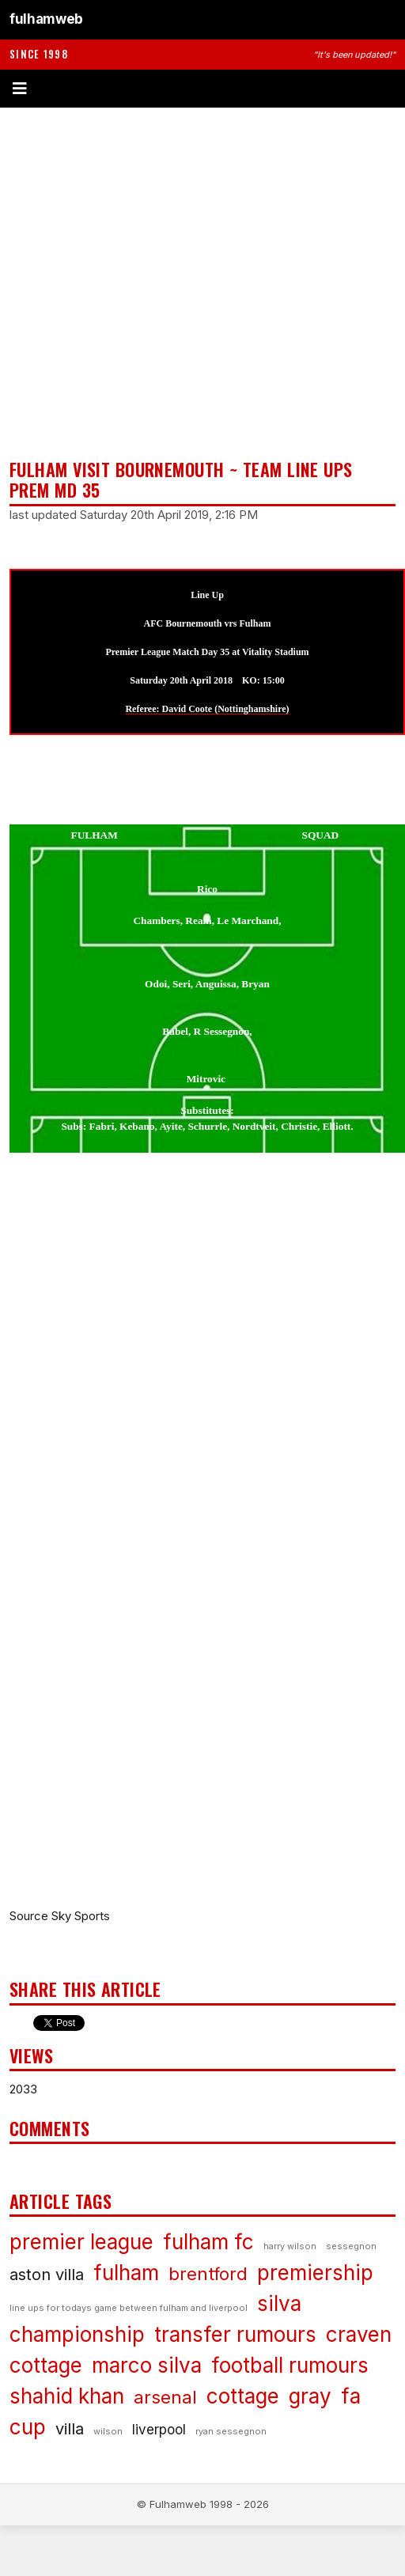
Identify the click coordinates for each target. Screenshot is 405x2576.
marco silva (147, 2365)
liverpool (159, 2430)
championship (77, 2334)
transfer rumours (235, 2334)
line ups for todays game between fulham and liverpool (128, 2307)
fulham (126, 2272)
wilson (108, 2431)
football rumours (290, 2365)
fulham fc (208, 2241)
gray (310, 2396)
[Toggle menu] (202, 89)
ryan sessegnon (231, 2431)
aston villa (46, 2274)
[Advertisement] (166, 283)
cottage (242, 2396)
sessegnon (351, 2246)
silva (279, 2303)
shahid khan (66, 2396)
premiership (315, 2272)
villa (69, 2428)
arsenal (165, 2397)
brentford (208, 2273)
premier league (81, 2241)
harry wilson (289, 2246)
